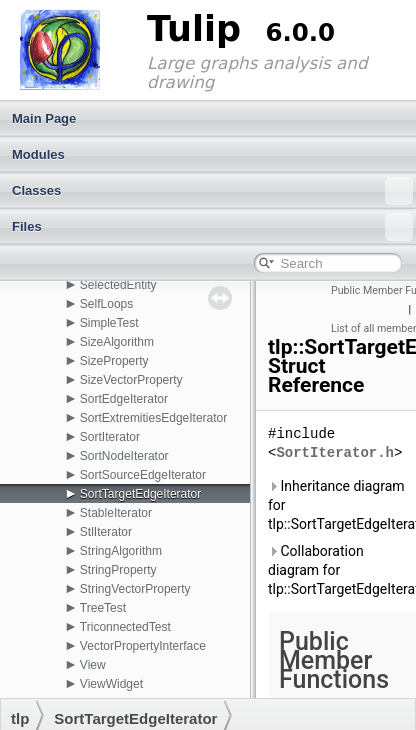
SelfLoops (106, 304)
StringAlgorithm (121, 551)
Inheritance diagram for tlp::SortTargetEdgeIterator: (338, 505)
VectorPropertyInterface (143, 646)
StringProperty (118, 570)
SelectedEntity (118, 285)
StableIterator (116, 513)
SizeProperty (114, 361)
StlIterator (106, 532)
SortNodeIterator (124, 456)
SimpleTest (109, 323)
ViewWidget (111, 684)
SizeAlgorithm (117, 342)
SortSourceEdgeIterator (143, 475)
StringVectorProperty (135, 589)
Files (212, 227)
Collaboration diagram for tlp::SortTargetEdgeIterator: (338, 570)
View (93, 665)
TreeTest (103, 608)
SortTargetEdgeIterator (140, 494)
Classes (212, 191)
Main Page (44, 118)
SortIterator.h (335, 453)
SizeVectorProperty (131, 380)
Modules (38, 154)
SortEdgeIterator (124, 399)
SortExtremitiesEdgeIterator (153, 418)
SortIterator (110, 437)
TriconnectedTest (125, 627)
